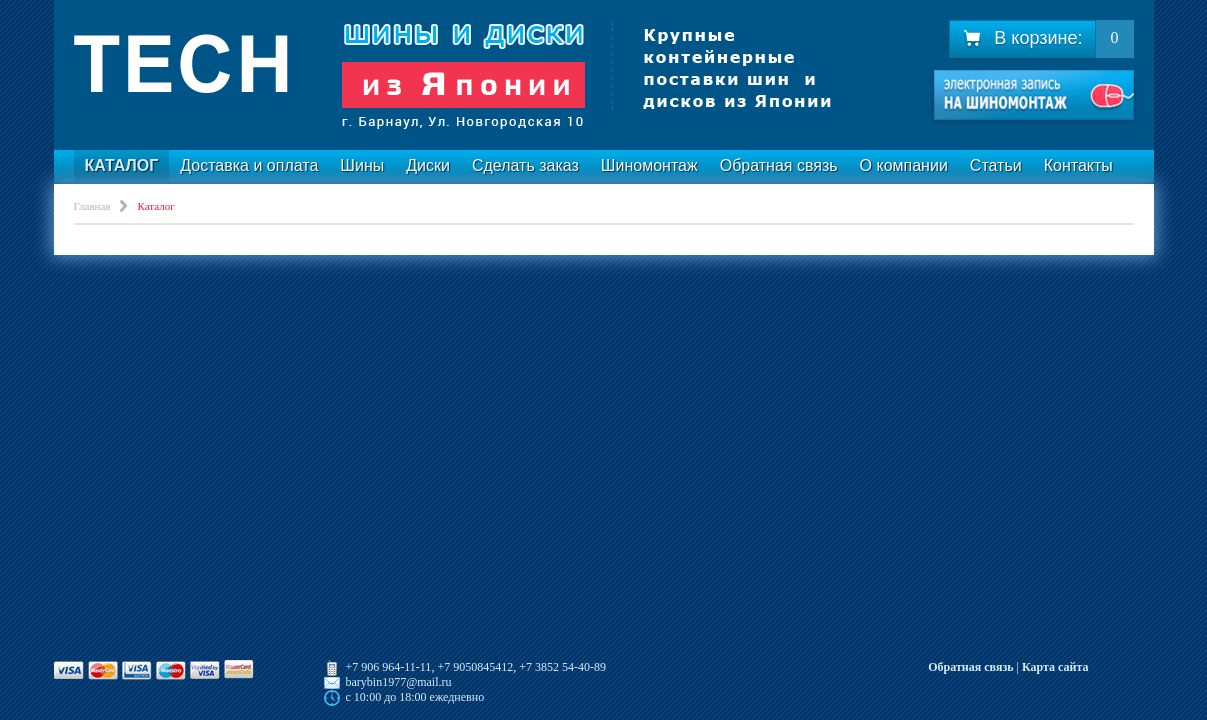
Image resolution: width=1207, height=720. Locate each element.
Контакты (1078, 165)
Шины (362, 165)
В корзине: (1022, 38)
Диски (428, 165)
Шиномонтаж (649, 165)
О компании (904, 165)
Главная (92, 206)
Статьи (996, 165)
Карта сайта (1055, 667)
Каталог (122, 165)
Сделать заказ (525, 165)
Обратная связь (779, 165)
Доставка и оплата (249, 165)
